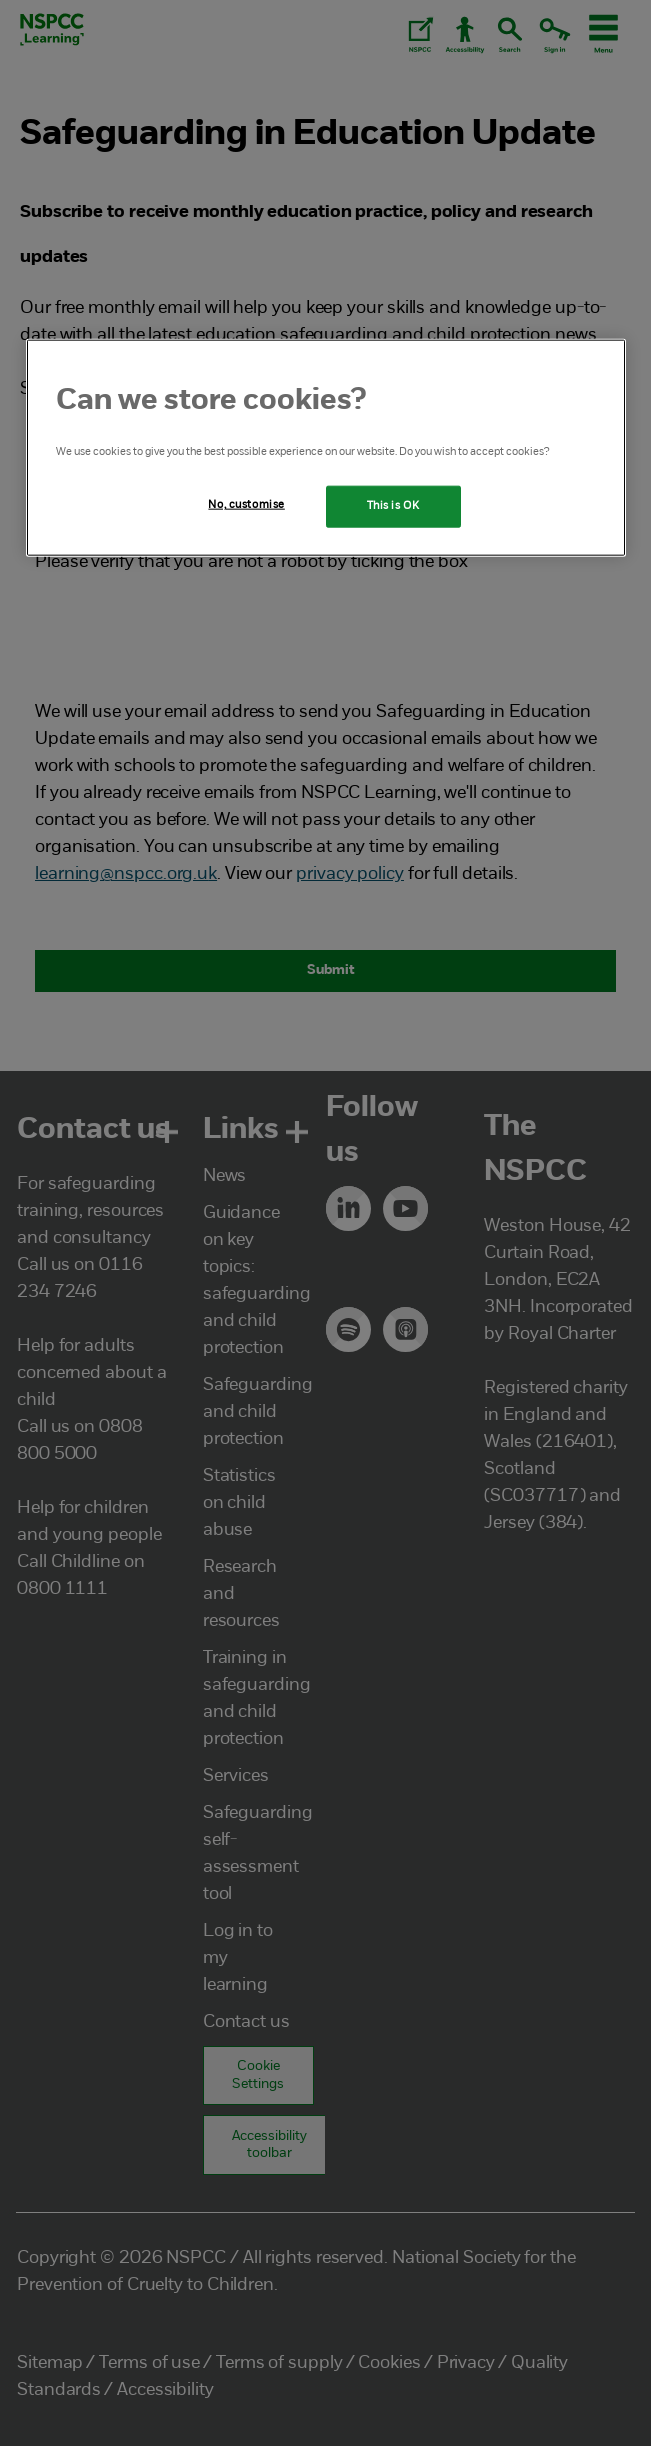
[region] (326, 448)
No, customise (246, 505)
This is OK (393, 506)
